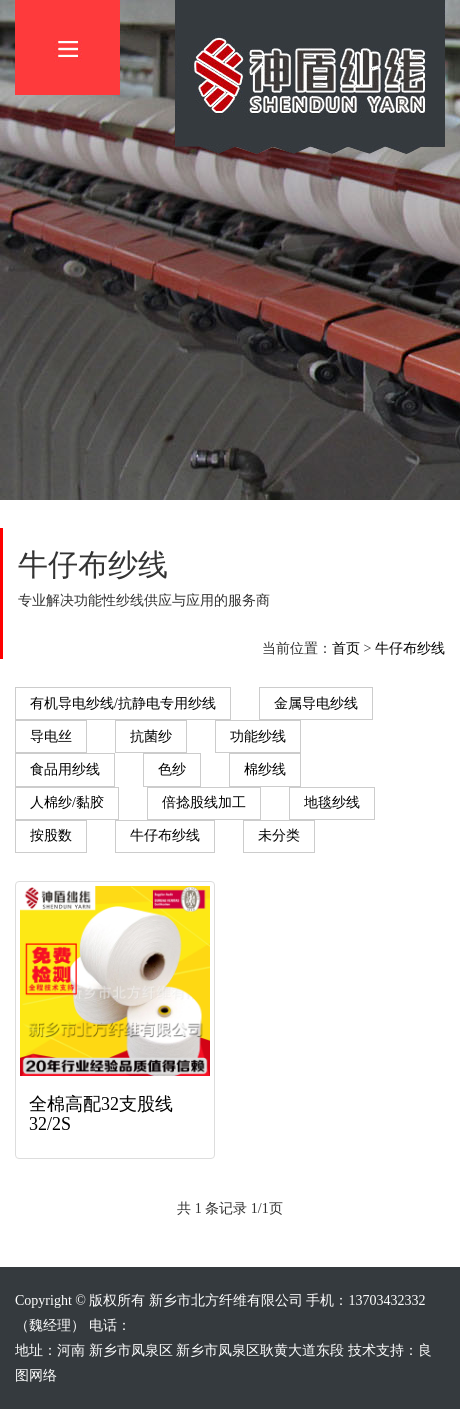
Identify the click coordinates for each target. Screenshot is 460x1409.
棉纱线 (265, 769)
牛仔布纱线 (410, 648)
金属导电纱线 (316, 703)
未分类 (279, 835)
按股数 (51, 835)
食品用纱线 (65, 769)
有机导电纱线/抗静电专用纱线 (123, 703)
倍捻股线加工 (204, 802)
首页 (346, 648)
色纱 (172, 769)
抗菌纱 (151, 736)
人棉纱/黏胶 (67, 802)
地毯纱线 (332, 802)
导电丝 (51, 736)
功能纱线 (258, 736)
